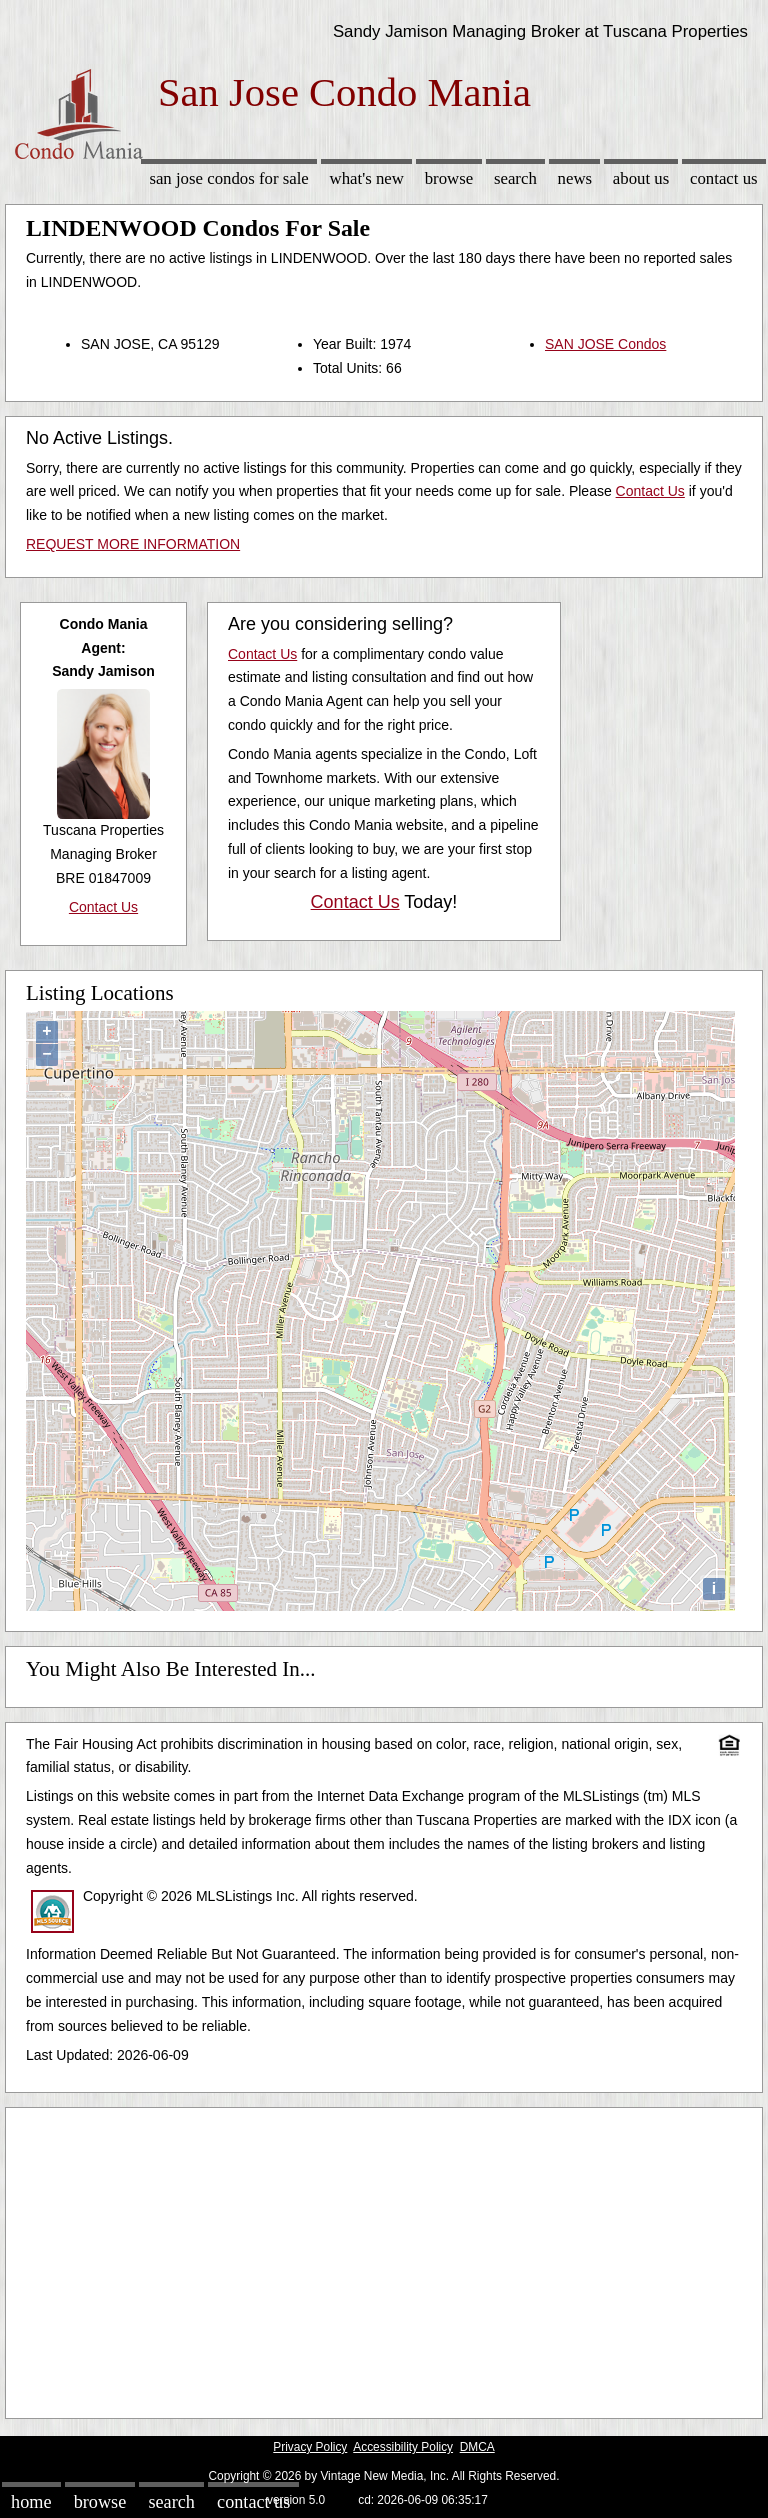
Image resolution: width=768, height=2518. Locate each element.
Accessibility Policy (403, 2447)
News (575, 178)
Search (515, 178)
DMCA (477, 2447)
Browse (449, 178)
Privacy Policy (310, 2447)
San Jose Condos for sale (228, 178)
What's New (367, 178)
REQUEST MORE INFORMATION (133, 544)
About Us (641, 178)
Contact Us (724, 178)
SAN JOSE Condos (605, 344)
